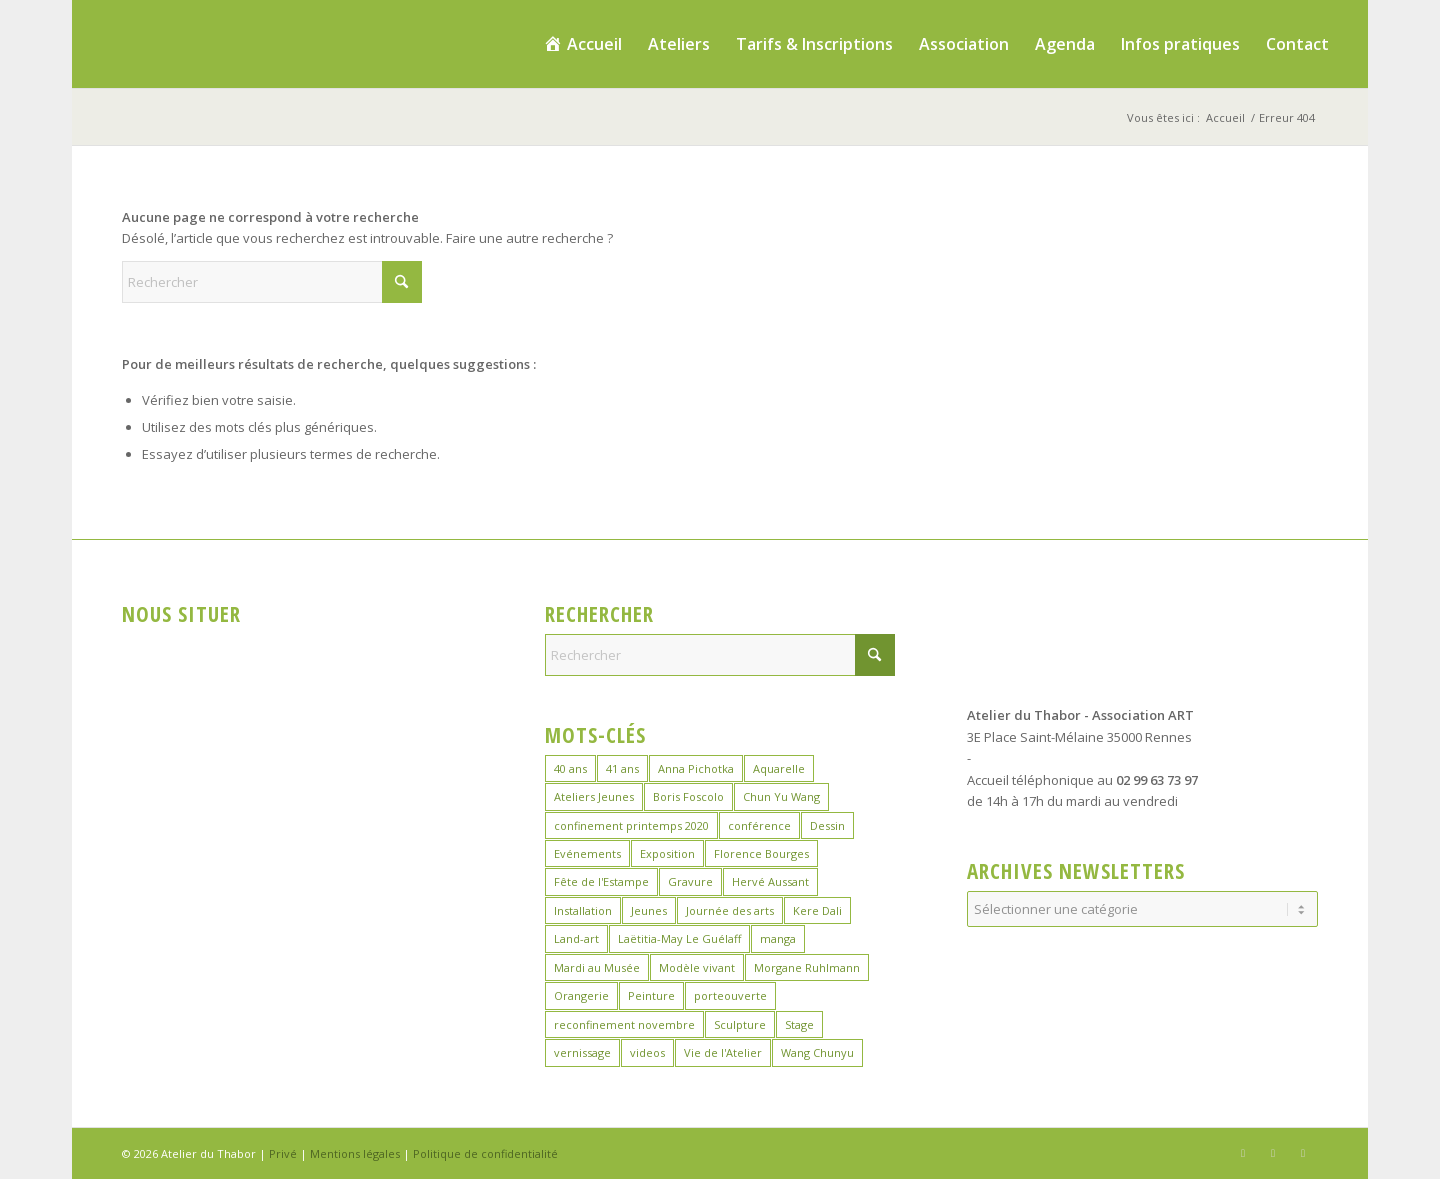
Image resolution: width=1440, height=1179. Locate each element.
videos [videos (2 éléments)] (647, 1052)
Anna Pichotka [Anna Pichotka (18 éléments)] (696, 768)
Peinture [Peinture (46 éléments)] (651, 995)
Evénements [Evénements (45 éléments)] (587, 853)
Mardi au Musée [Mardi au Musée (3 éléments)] (597, 967)
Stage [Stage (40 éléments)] (799, 1024)
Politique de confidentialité (485, 1153)
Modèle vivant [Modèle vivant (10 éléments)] (697, 967)
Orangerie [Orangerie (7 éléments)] (581, 995)
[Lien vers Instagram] (1273, 1153)
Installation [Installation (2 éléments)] (583, 910)
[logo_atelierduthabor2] (248, 44)
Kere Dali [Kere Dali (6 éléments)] (817, 910)
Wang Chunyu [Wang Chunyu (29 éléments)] (817, 1052)
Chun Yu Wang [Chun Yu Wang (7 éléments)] (781, 796)
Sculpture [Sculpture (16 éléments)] (740, 1024)
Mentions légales (355, 1153)
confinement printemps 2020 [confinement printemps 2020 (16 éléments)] (631, 825)
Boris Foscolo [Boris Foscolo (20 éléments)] (688, 796)
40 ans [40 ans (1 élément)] (570, 768)
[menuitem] (582, 44)
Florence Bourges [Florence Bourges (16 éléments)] (761, 853)
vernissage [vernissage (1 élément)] (582, 1052)
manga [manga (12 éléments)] (778, 938)
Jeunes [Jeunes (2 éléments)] (649, 910)
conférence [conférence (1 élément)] (759, 825)
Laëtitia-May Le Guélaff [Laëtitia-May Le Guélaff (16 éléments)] (679, 938)
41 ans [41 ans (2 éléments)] (622, 768)
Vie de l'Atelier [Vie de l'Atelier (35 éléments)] (723, 1052)
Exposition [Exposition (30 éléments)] (667, 853)
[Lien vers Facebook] (1243, 1153)
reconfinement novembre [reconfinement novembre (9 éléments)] (624, 1024)
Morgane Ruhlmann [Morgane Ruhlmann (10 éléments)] (807, 967)
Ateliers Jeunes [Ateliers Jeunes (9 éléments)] (594, 796)
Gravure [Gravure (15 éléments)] (690, 881)
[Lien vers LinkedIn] (1303, 1153)
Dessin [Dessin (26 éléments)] (827, 825)
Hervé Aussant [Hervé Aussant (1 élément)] (770, 881)
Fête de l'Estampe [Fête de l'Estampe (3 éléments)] (601, 881)
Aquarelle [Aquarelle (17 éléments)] (779, 768)
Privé (283, 1153)
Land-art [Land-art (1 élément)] (576, 938)
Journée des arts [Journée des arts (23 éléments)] (730, 910)
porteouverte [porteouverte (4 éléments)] (730, 995)
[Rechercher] (272, 282)
